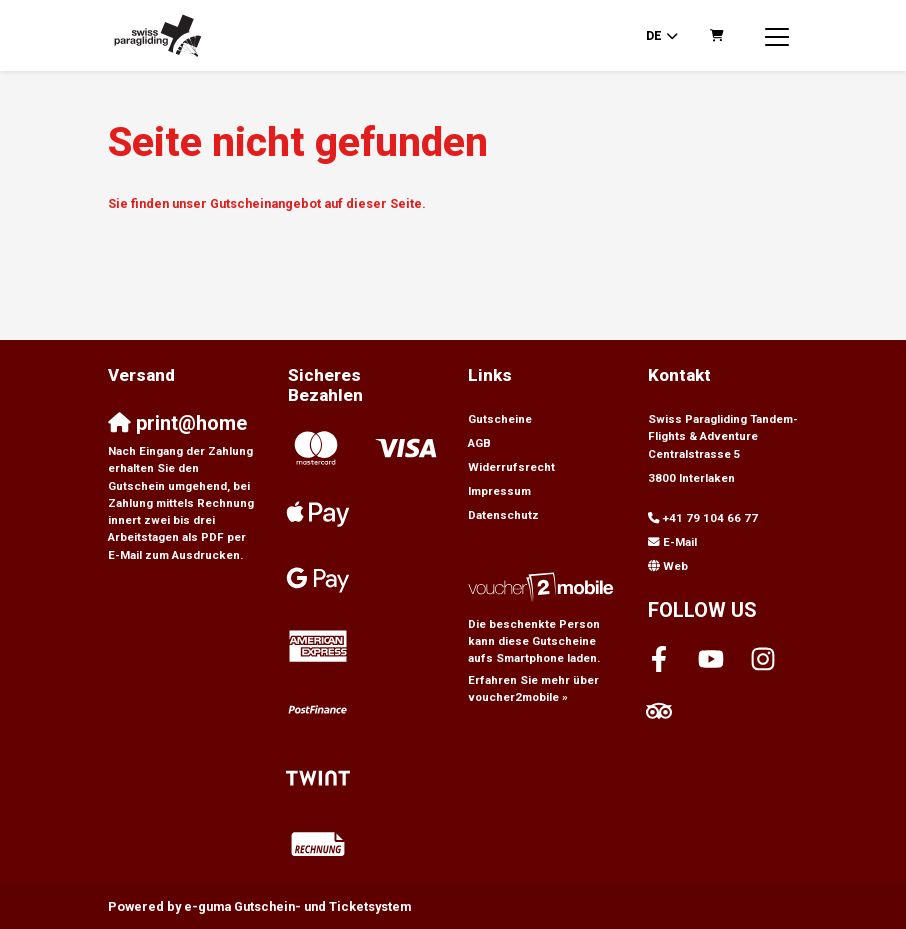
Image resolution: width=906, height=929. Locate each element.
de (654, 36)
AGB (479, 443)
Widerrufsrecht (511, 467)
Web (675, 566)
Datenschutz (503, 515)
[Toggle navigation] (777, 36)
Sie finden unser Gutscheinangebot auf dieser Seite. (267, 203)
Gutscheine (500, 419)
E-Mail (680, 542)
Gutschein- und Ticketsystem (297, 906)
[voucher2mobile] (543, 587)
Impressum (499, 491)
